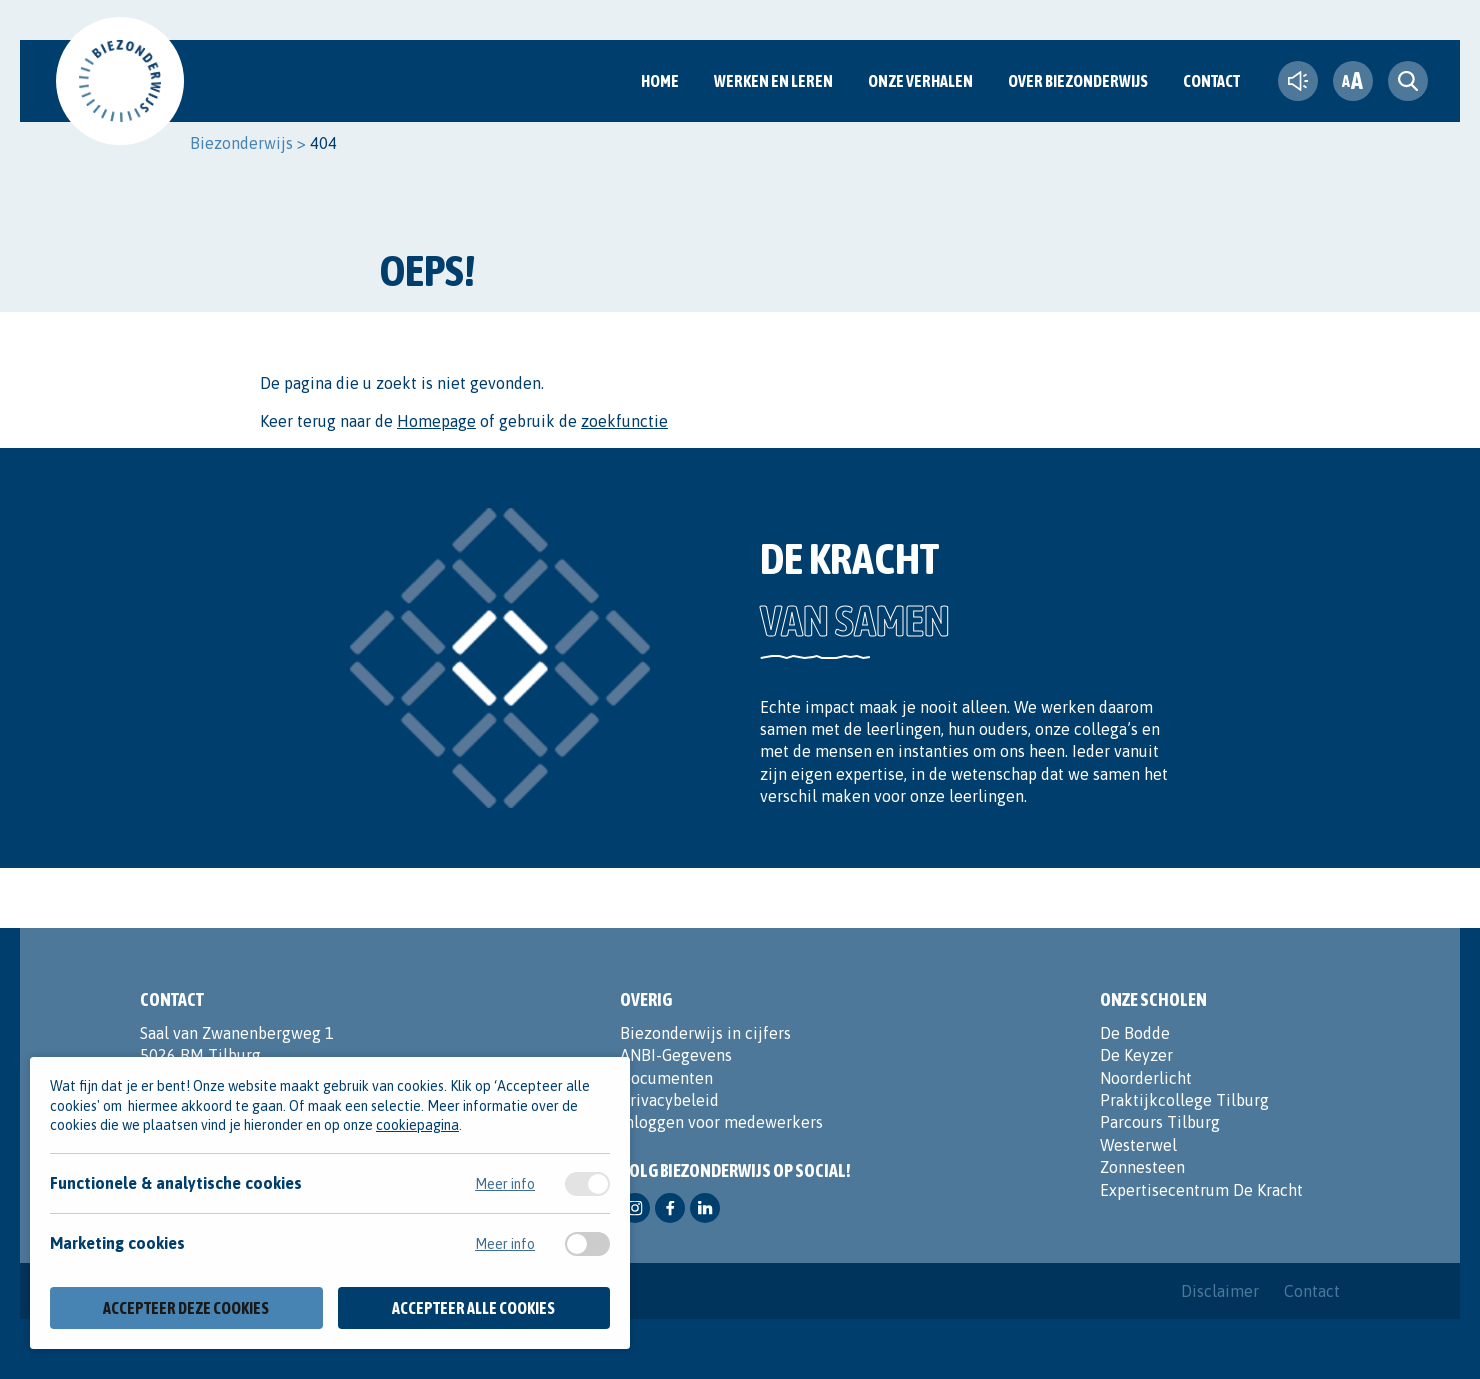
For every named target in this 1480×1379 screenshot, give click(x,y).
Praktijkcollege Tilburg (1184, 1100)
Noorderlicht (1146, 1078)
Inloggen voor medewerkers (721, 1122)
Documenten (666, 1078)
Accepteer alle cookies (473, 1308)
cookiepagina (417, 1125)
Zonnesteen (1142, 1167)
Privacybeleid (669, 1100)
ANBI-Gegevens (676, 1055)
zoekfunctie (624, 421)
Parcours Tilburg (1160, 1122)
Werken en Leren (773, 81)
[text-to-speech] (1298, 81)
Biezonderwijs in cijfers (705, 1033)
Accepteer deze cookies (186, 1308)
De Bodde (1135, 1033)
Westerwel (1138, 1145)
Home (660, 81)
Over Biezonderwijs (1078, 81)
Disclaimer (1220, 1291)
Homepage (436, 421)
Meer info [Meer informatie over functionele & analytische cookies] (505, 1184)
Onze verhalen (920, 81)
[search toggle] (1408, 81)
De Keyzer (1136, 1055)
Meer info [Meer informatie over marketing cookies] (505, 1244)
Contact (1211, 81)
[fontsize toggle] (1353, 81)
